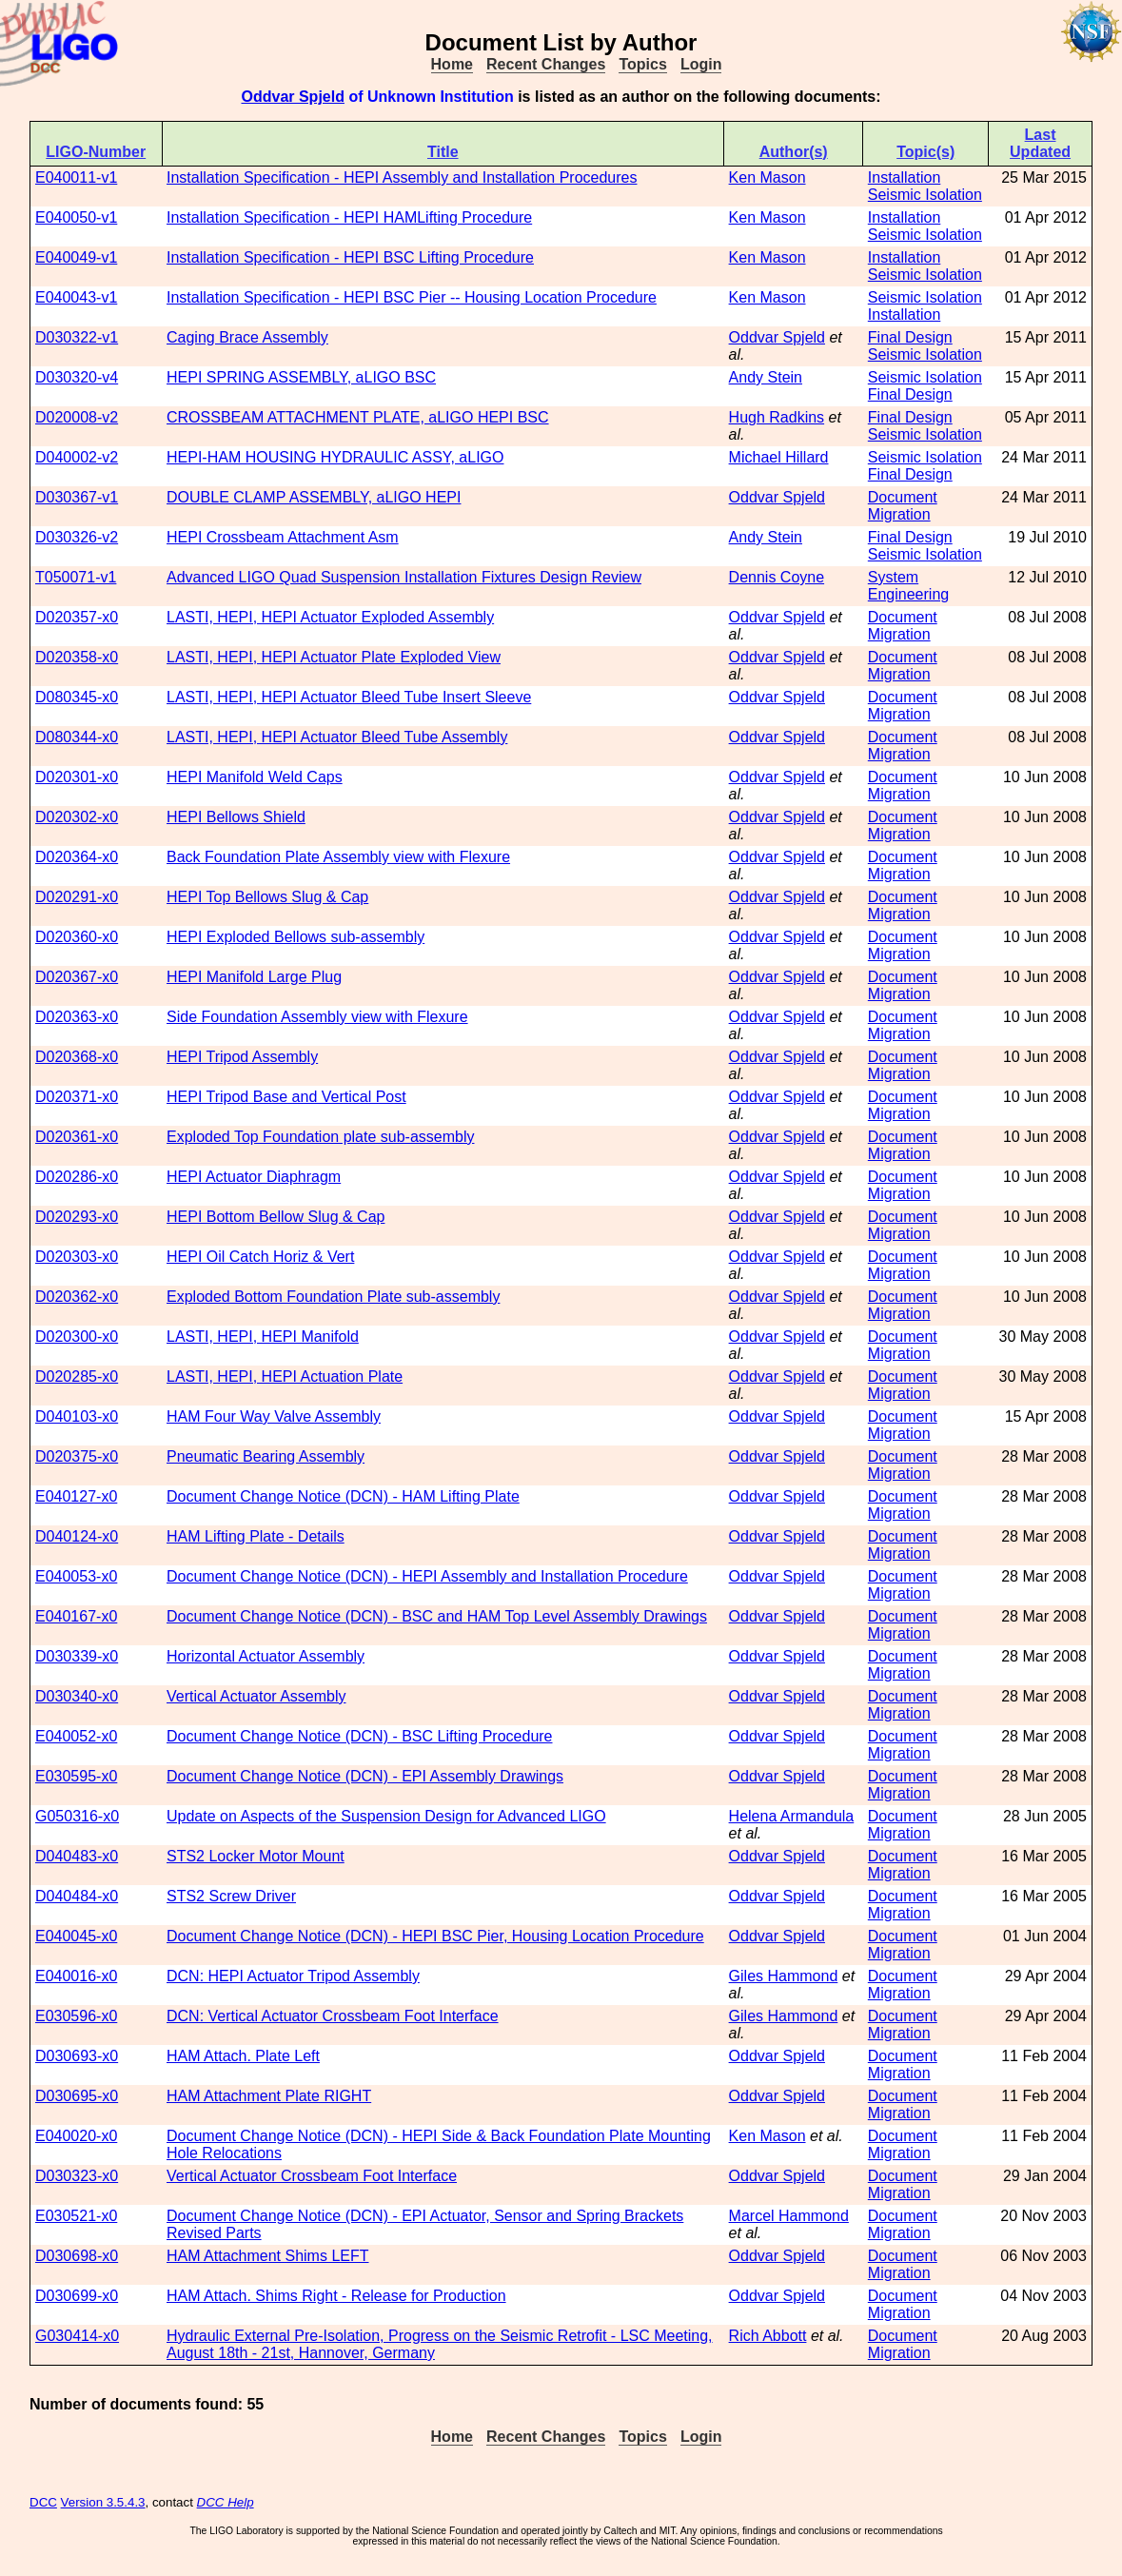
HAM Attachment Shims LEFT (268, 2256)
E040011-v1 (76, 177)
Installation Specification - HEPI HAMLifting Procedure (349, 217)
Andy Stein (765, 377)
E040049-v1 (76, 257)
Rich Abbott (768, 2336)
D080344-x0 (76, 737)
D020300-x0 (76, 1336)
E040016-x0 (76, 1976)
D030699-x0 (76, 2296)
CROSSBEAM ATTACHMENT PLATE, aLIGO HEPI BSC (358, 417)
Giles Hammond (783, 1976)
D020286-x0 (76, 1177)
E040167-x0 (76, 1616)
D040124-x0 (76, 1536)
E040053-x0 (76, 1576)
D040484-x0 (76, 1896)
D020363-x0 (76, 1017)
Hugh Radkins (777, 417)
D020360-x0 (76, 937)
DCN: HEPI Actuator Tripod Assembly (293, 1976)
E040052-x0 (76, 1736)
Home (452, 64)
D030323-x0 (76, 2176)
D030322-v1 (76, 337)
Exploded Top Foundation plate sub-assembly (320, 1137)
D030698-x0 (76, 2256)
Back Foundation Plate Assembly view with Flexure (338, 857)
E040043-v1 (76, 297)
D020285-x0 (76, 1376)
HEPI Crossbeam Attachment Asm (283, 537)
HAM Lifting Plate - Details (255, 1536)
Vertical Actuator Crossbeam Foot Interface (312, 2176)
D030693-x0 (76, 2056)
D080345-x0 (76, 697)
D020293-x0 (76, 1217)
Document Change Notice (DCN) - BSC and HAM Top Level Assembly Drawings (437, 1616)
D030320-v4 (76, 377)
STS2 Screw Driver (231, 1896)
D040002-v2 (76, 457)
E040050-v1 (76, 217)
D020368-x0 (76, 1057)
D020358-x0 (76, 657)
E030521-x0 (76, 2216)
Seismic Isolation (925, 195)
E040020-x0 (76, 2136)
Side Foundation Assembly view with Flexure (317, 1017)
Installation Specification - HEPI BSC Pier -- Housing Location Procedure (412, 297)
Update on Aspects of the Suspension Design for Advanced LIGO (386, 1816)
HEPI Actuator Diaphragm (254, 1177)
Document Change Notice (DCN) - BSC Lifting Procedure (360, 1736)
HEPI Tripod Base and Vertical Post (286, 1097)
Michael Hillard (779, 457)
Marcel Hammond (789, 2216)
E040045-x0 (76, 1936)
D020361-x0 (76, 1137)
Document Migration (902, 505)
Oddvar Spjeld (292, 96)
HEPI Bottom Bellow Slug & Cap (275, 1217)
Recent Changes (545, 64)
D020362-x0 (76, 1296)
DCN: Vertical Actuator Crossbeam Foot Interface (333, 2016)
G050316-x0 (77, 1816)
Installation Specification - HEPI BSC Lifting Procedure (350, 257)
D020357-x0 (76, 617)
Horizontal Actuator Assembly (265, 1656)
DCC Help (225, 2502)
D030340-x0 (76, 1696)
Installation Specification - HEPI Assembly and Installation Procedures (402, 177)
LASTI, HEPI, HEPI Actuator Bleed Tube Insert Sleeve (349, 697)
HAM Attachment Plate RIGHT (269, 2096)
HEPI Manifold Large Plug (254, 977)
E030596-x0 (76, 2016)
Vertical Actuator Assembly (256, 1696)
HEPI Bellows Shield (236, 817)
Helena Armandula (792, 1816)
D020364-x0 (76, 857)
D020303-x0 (76, 1257)
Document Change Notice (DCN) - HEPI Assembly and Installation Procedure (427, 1576)
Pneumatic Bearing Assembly (265, 1456)
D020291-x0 (76, 897)
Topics (642, 64)
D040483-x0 (76, 1856)
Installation (904, 177)
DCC (43, 2502)
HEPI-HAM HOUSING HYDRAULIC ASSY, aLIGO (335, 457)
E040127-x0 (76, 1496)
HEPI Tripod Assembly (242, 1057)
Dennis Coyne (777, 577)
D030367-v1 (76, 497)
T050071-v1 (75, 577)
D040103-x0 (76, 1416)
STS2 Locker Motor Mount (255, 1856)
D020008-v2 (76, 417)
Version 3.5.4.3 (103, 2502)
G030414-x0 (77, 2336)
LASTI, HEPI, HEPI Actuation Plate (285, 1376)
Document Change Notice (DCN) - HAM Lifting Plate (343, 1496)
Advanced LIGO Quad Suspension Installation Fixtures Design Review (404, 577)
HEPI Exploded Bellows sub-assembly (295, 937)
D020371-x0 (76, 1097)
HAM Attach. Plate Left (243, 2056)
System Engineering (908, 585)
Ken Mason (767, 177)
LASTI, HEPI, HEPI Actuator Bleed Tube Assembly (337, 737)
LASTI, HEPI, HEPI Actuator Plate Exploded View (334, 657)
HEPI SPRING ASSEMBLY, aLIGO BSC (301, 377)
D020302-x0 (76, 817)
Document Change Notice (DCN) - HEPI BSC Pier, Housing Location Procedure (435, 1936)
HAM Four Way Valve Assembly (274, 1416)
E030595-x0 (76, 1776)
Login (701, 64)
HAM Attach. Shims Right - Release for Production (336, 2296)
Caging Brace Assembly (247, 337)
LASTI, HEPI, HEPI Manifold (263, 1336)
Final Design (910, 337)
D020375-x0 (76, 1456)
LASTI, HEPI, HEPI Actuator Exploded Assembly (330, 617)
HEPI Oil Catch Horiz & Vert (260, 1257)
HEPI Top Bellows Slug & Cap (267, 897)
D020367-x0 (76, 977)
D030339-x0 (76, 1656)
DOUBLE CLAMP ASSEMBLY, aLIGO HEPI (314, 497)
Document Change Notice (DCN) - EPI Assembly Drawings (365, 1776)
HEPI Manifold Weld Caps (255, 777)
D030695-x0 (76, 2096)
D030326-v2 (76, 537)
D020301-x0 (76, 777)
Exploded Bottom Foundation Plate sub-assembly (333, 1296)
